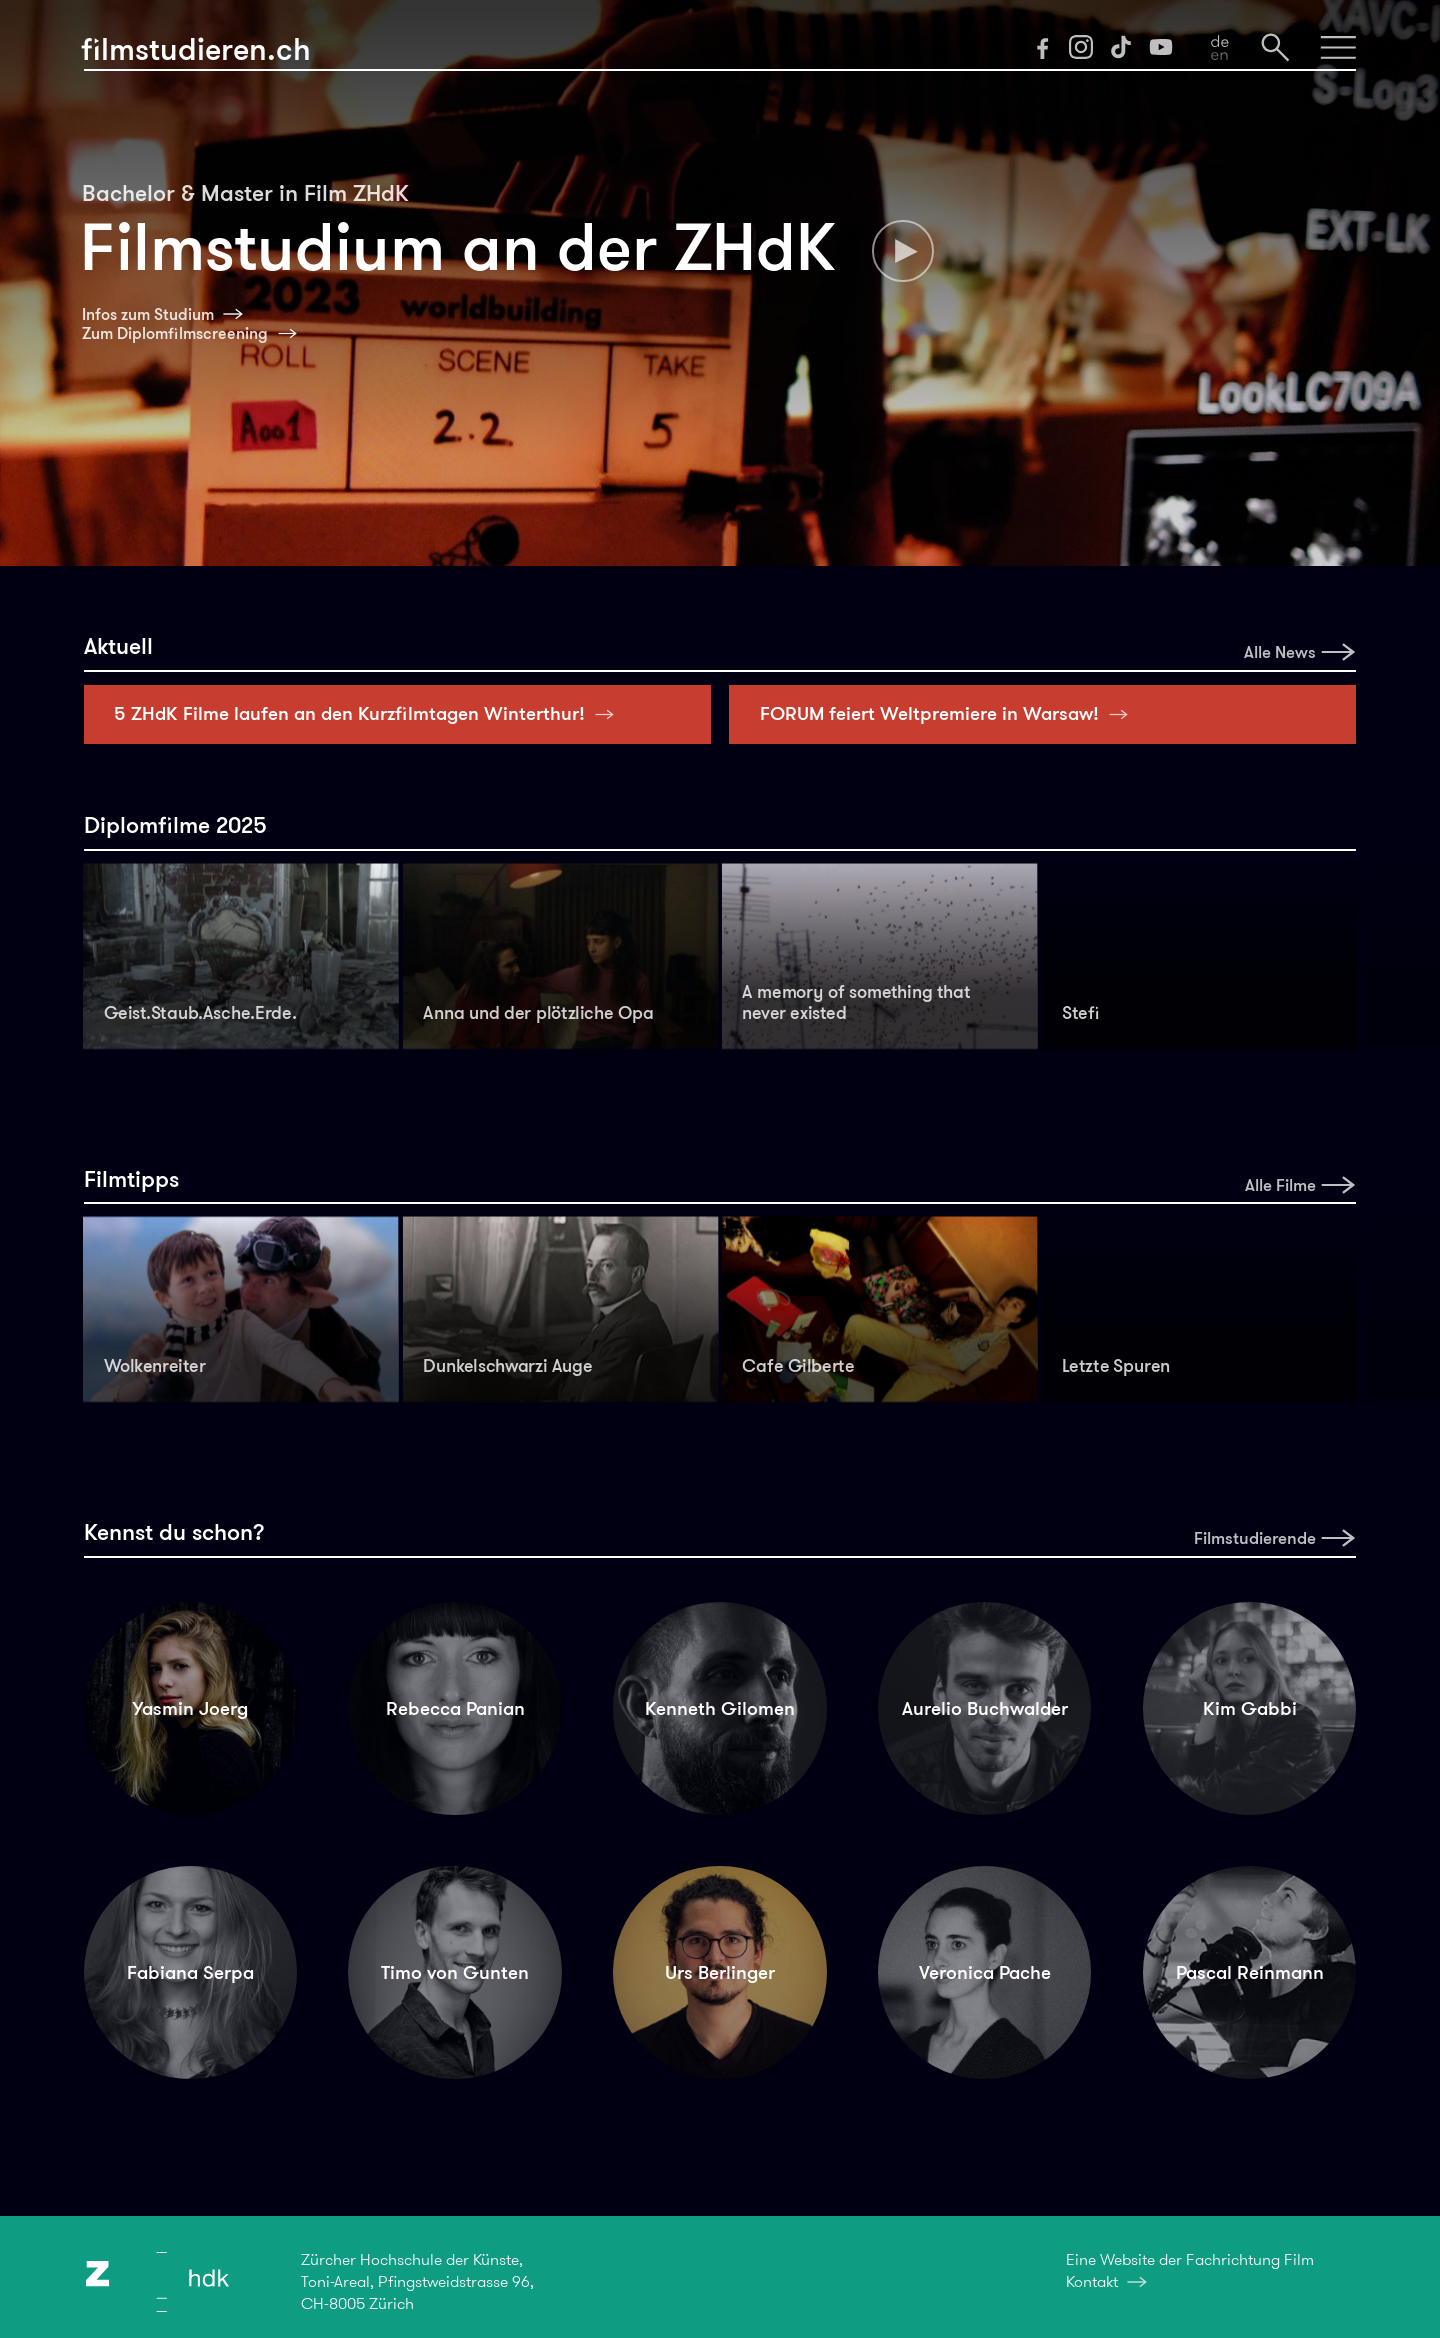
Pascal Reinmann (1250, 1972)
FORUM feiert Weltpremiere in (949, 713)
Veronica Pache (985, 1972)
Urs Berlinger (720, 1972)
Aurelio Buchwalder (985, 1708)
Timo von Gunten (455, 1972)
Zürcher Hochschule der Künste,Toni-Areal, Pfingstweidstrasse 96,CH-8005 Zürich (417, 2281)
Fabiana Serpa (190, 1972)
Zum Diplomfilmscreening (175, 333)
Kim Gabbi (1250, 1708)
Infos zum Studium (148, 314)
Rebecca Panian (455, 1708)
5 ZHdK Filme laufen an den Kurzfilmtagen (369, 713)
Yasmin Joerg (190, 1708)
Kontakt (1092, 2281)
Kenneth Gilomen (720, 1708)
